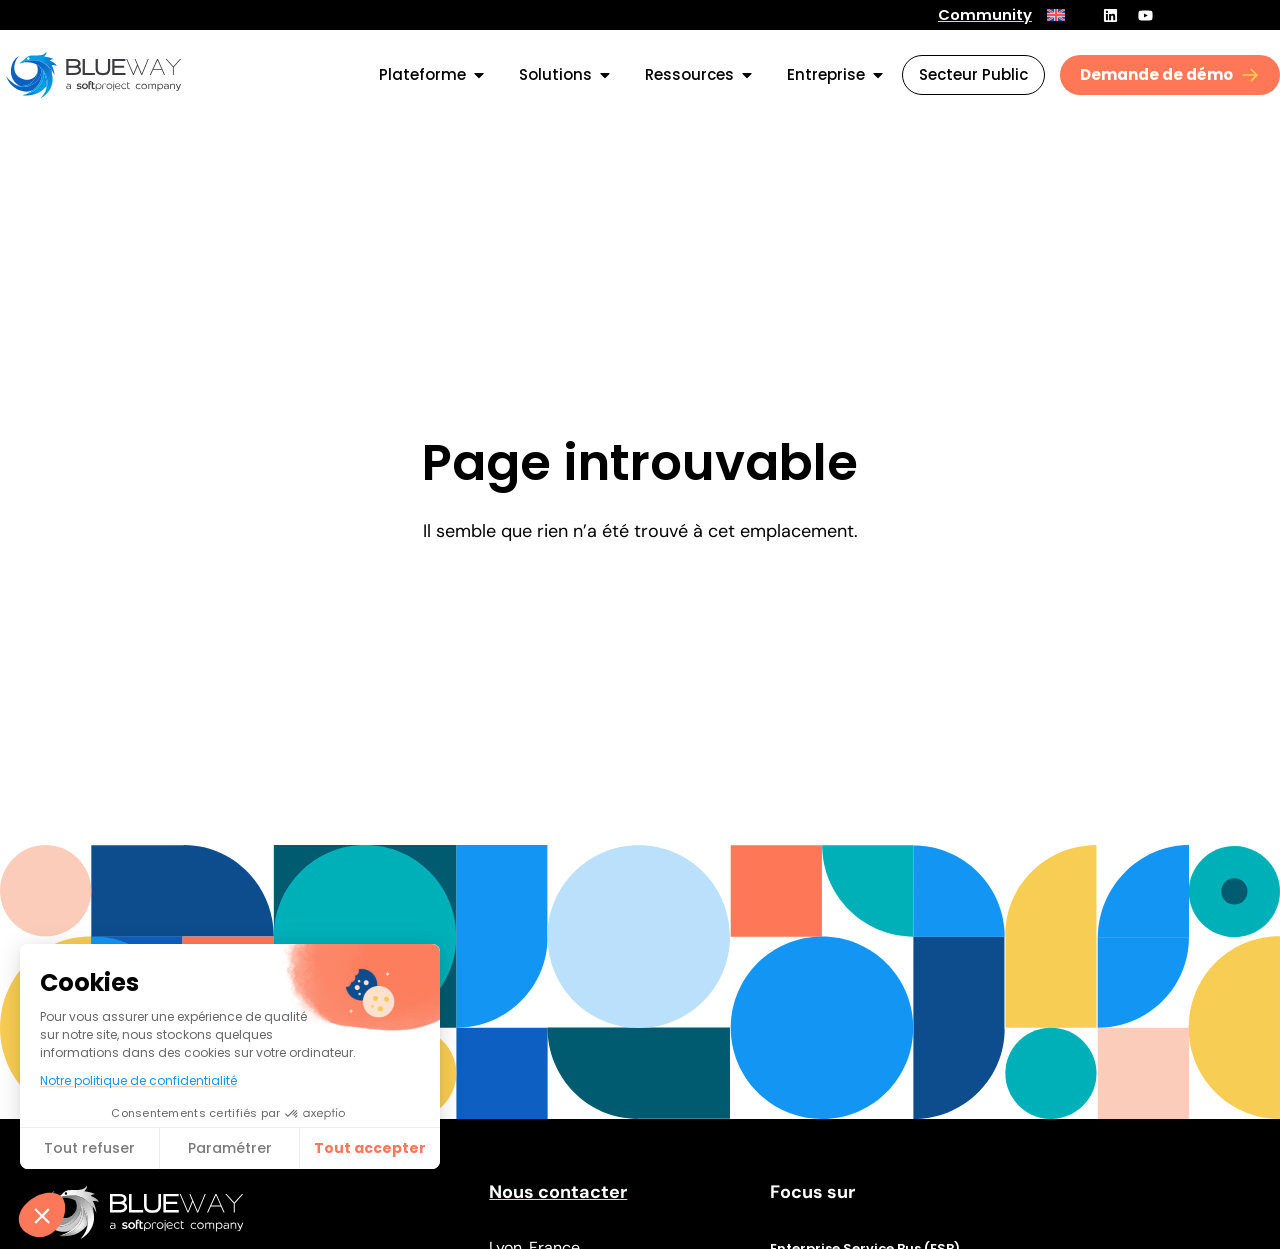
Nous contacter (558, 1192)
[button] (42, 1215)
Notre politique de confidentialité (138, 1080)
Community (985, 15)
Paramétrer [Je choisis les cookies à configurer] (230, 1148)
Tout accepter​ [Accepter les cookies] (370, 1148)
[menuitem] (1056, 15)
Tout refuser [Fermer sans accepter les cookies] (89, 1148)
